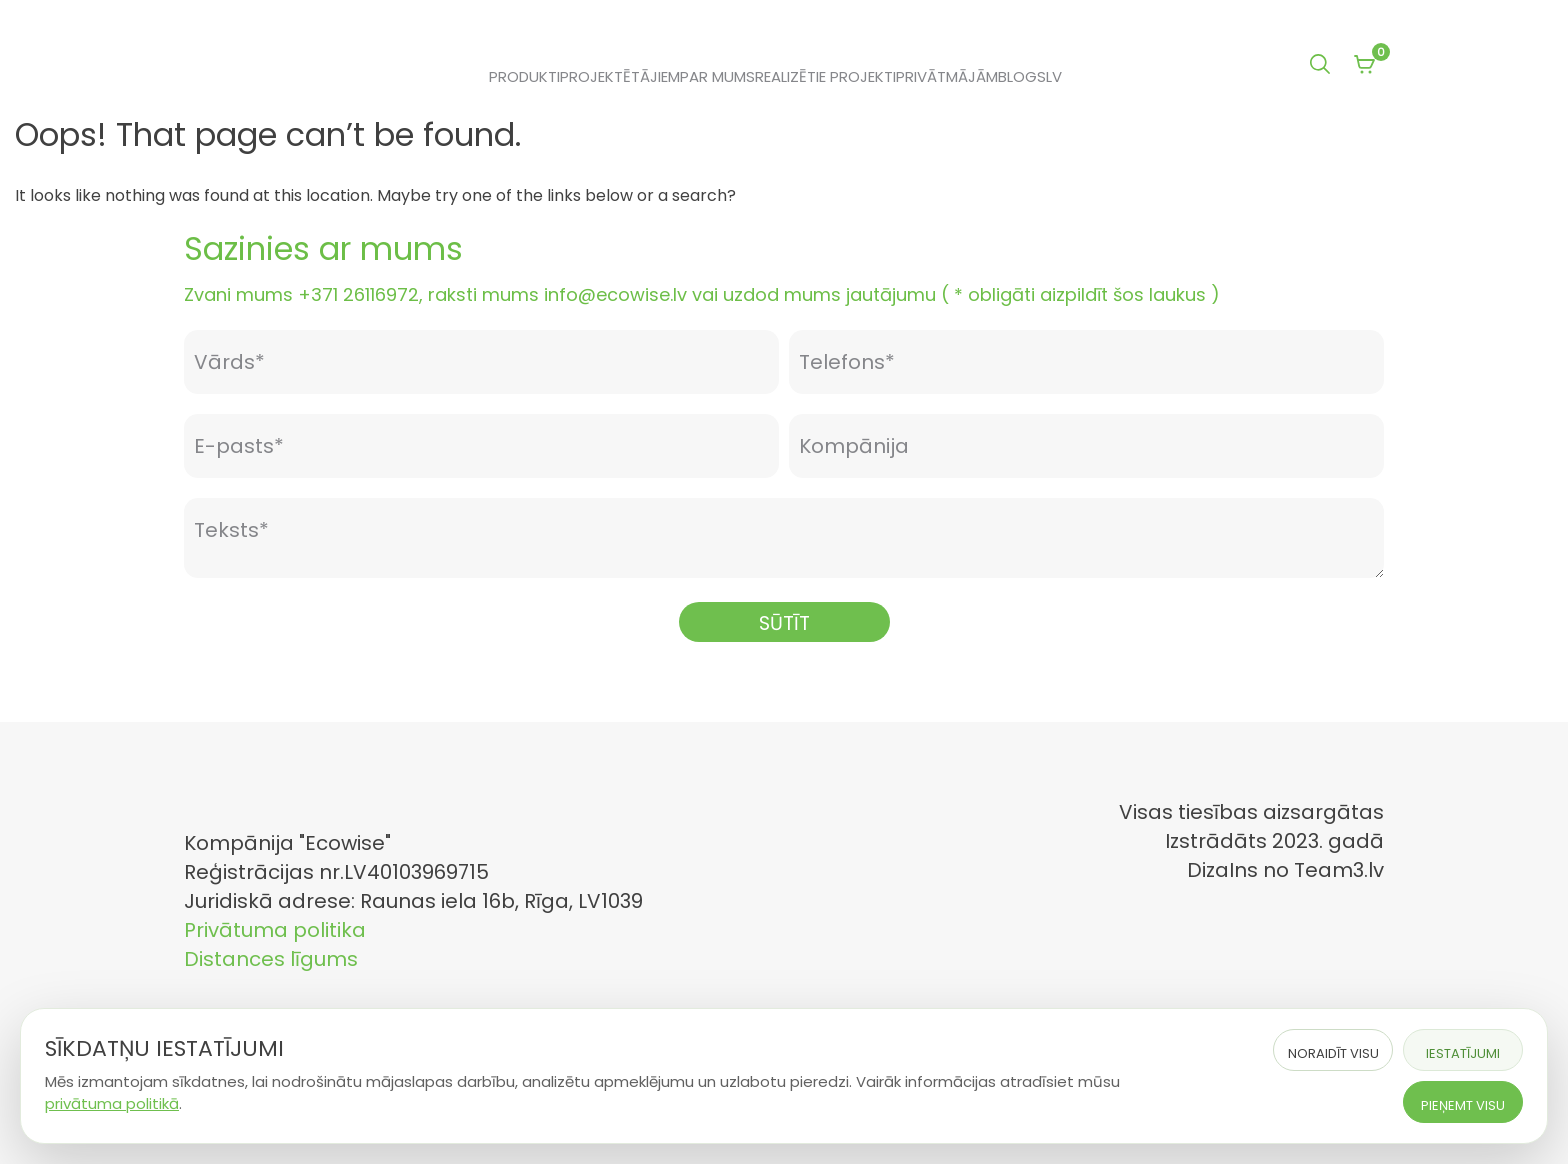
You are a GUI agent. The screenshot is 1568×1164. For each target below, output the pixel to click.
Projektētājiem (620, 77)
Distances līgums (271, 959)
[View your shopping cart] (1364, 66)
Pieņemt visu (1463, 1105)
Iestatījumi (1463, 1053)
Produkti (524, 77)
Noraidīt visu (1333, 1053)
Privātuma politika (275, 930)
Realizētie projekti (825, 77)
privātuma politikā (112, 1103)
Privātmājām (947, 77)
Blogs (1022, 77)
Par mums (717, 77)
